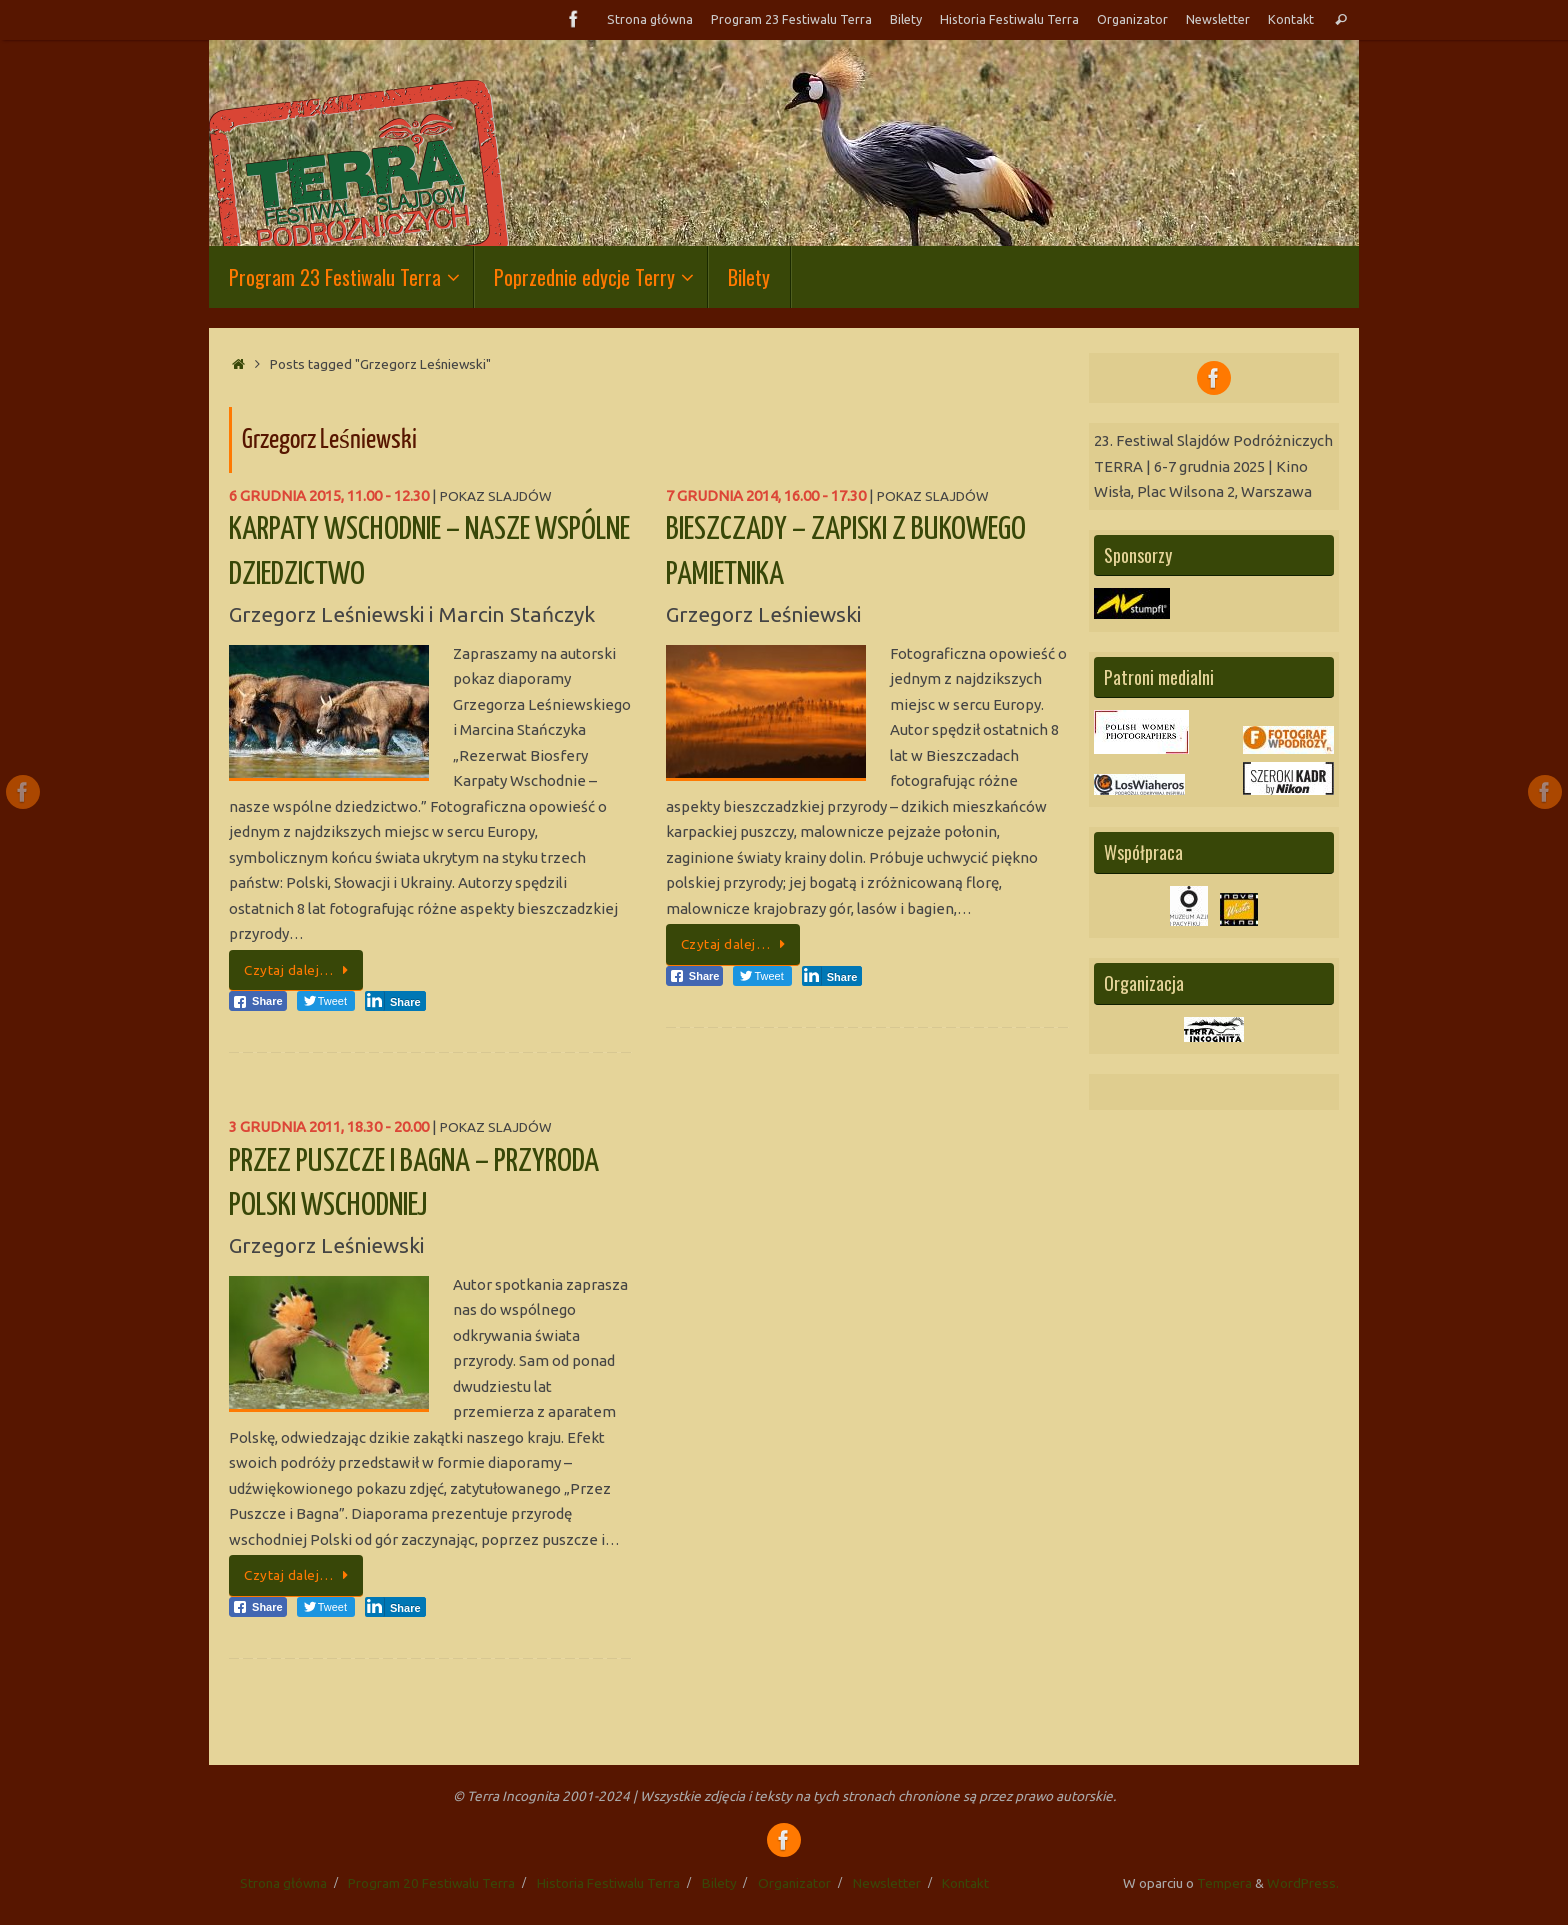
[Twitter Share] (326, 1001)
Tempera (1224, 1883)
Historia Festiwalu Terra (1009, 19)
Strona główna (650, 19)
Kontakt (1291, 19)
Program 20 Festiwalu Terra (431, 1883)
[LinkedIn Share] (395, 1001)
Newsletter (1218, 19)
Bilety (906, 19)
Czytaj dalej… (299, 970)
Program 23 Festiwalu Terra (791, 19)
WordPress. (1303, 1883)
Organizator (1132, 19)
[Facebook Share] (258, 1001)
